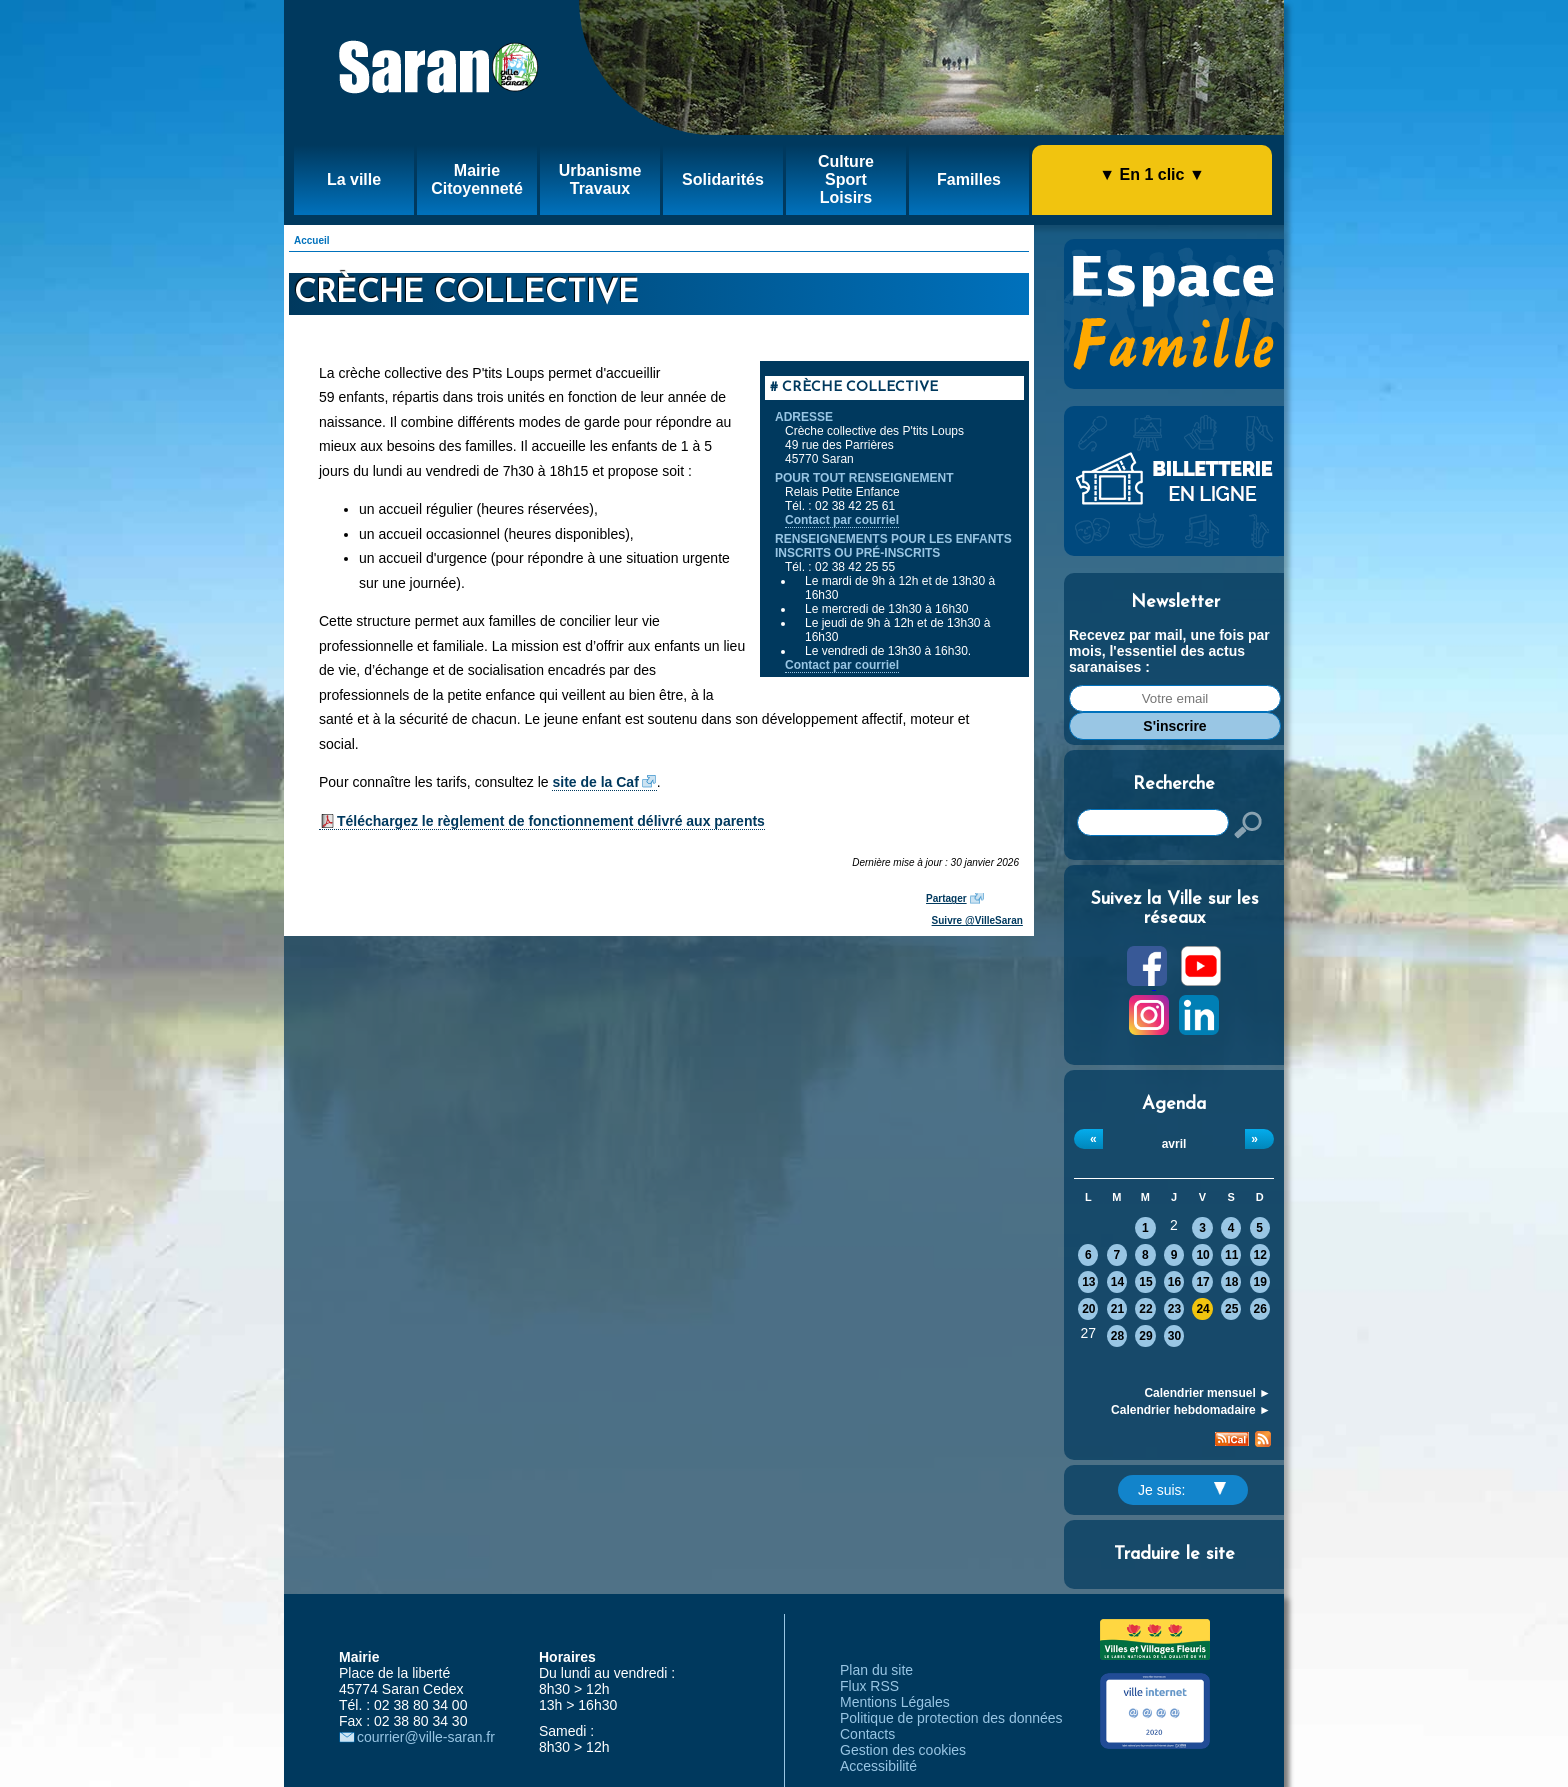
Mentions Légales (895, 1702)
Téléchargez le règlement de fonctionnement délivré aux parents (551, 821)
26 (1260, 1309)
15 (1145, 1282)
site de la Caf (595, 782)
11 (1231, 1255)
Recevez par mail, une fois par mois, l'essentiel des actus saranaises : (1169, 651)
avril (1174, 1144)
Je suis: (1182, 1490)
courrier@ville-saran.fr (426, 1737)
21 (1117, 1309)
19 (1260, 1282)
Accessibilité (878, 1766)
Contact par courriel (842, 520)
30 (1174, 1336)
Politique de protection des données (951, 1718)
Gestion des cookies (903, 1750)
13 (1088, 1282)
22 (1145, 1309)
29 (1145, 1336)
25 (1231, 1309)
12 (1260, 1255)
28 (1117, 1336)
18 (1231, 1282)
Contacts (867, 1734)
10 (1202, 1255)
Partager (946, 898)
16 (1174, 1282)
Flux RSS (869, 1686)
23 (1174, 1309)
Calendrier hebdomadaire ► (1191, 1410)
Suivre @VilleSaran (977, 920)
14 (1117, 1282)
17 (1202, 1282)
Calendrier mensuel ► (1207, 1393)
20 (1088, 1309)
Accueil (312, 240)
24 (1202, 1309)
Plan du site (876, 1670)
